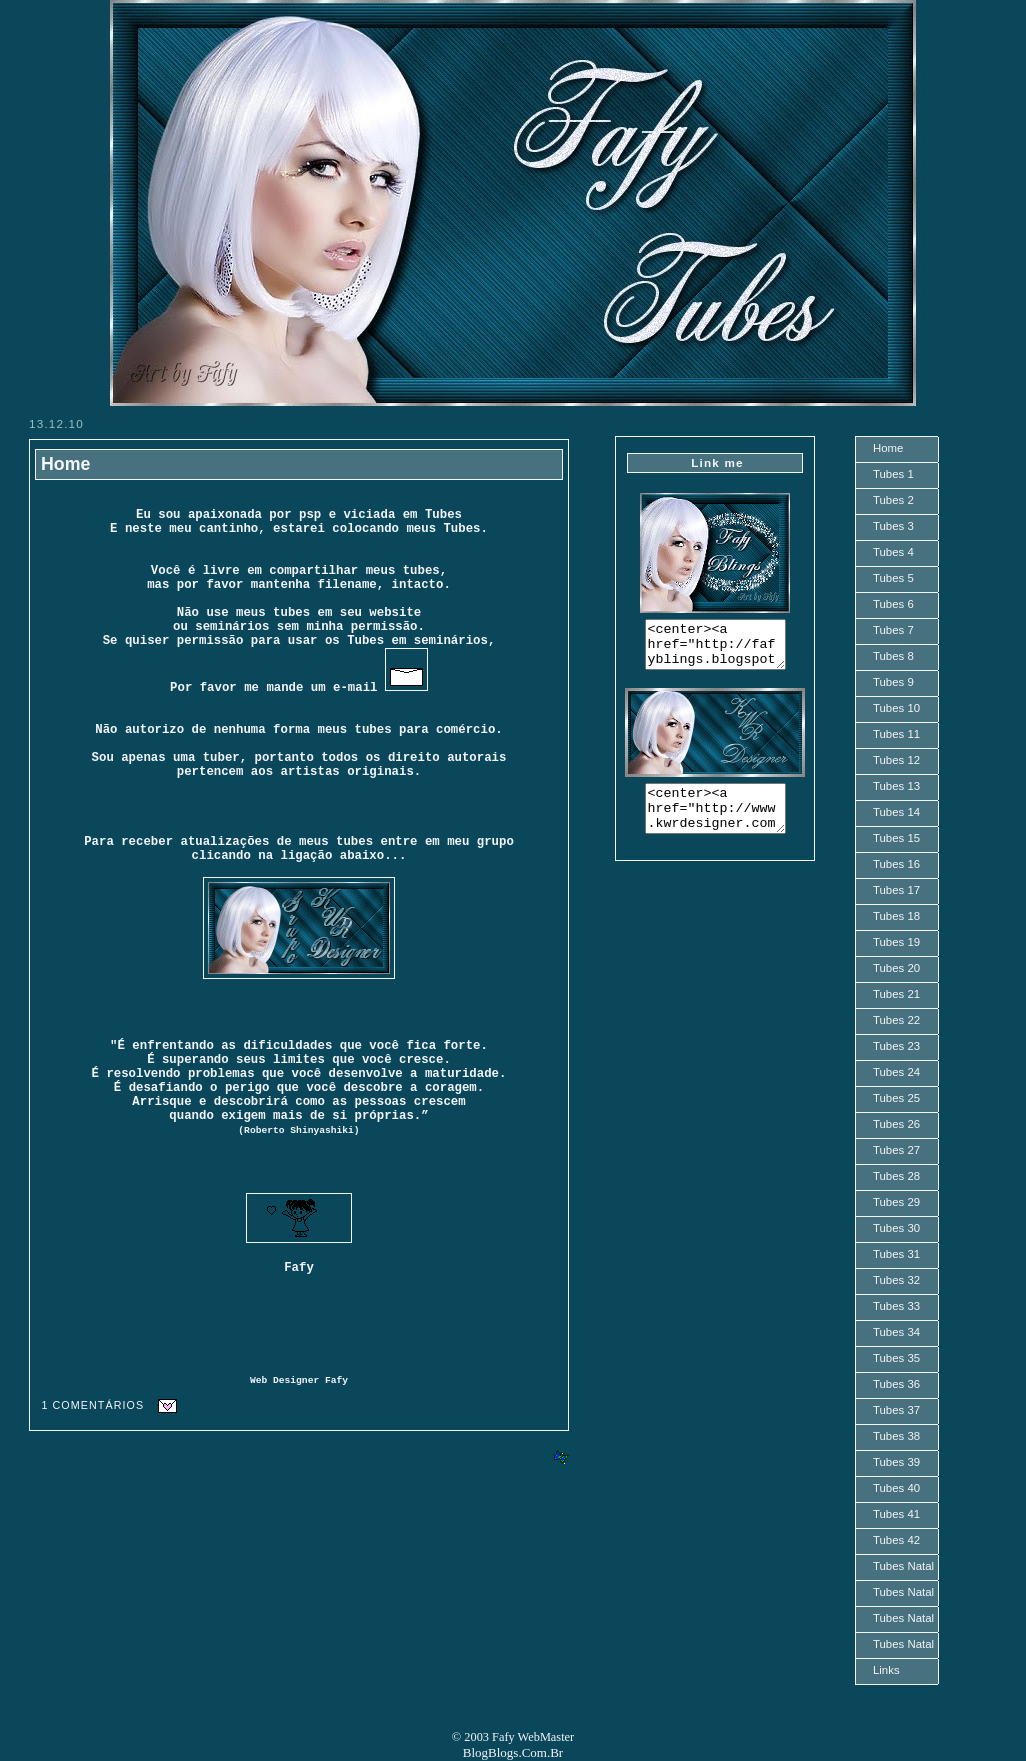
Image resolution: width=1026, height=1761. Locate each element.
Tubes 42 (896, 1540)
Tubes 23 (896, 1046)
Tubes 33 (896, 1306)
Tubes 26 (896, 1124)
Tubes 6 (893, 604)
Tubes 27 (896, 1150)
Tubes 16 (896, 864)
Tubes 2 (893, 500)
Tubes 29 (896, 1202)
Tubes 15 (896, 838)
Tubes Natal (903, 1566)
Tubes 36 (896, 1384)
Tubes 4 (893, 552)
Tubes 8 (893, 656)
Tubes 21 (896, 994)
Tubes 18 (896, 916)
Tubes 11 (896, 734)
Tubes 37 (896, 1410)
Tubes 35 (896, 1358)
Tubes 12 (896, 760)
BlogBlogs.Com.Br (513, 1752)
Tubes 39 (896, 1462)
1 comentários (92, 1405)
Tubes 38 (896, 1436)
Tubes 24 (896, 1072)
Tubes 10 (896, 708)
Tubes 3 (893, 526)
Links (886, 1670)
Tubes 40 (896, 1488)
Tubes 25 (896, 1098)
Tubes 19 (896, 942)
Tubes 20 (896, 968)
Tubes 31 (896, 1254)
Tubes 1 (893, 474)
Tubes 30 (896, 1228)
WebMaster (546, 1737)
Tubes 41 (896, 1514)
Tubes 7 (893, 630)
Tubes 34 (896, 1332)
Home (65, 464)
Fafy (336, 1380)
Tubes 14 (896, 812)
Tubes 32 (896, 1280)
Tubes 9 (893, 682)
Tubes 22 (896, 1020)
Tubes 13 (896, 786)
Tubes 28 (896, 1176)
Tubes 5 (893, 578)
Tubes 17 (896, 890)
